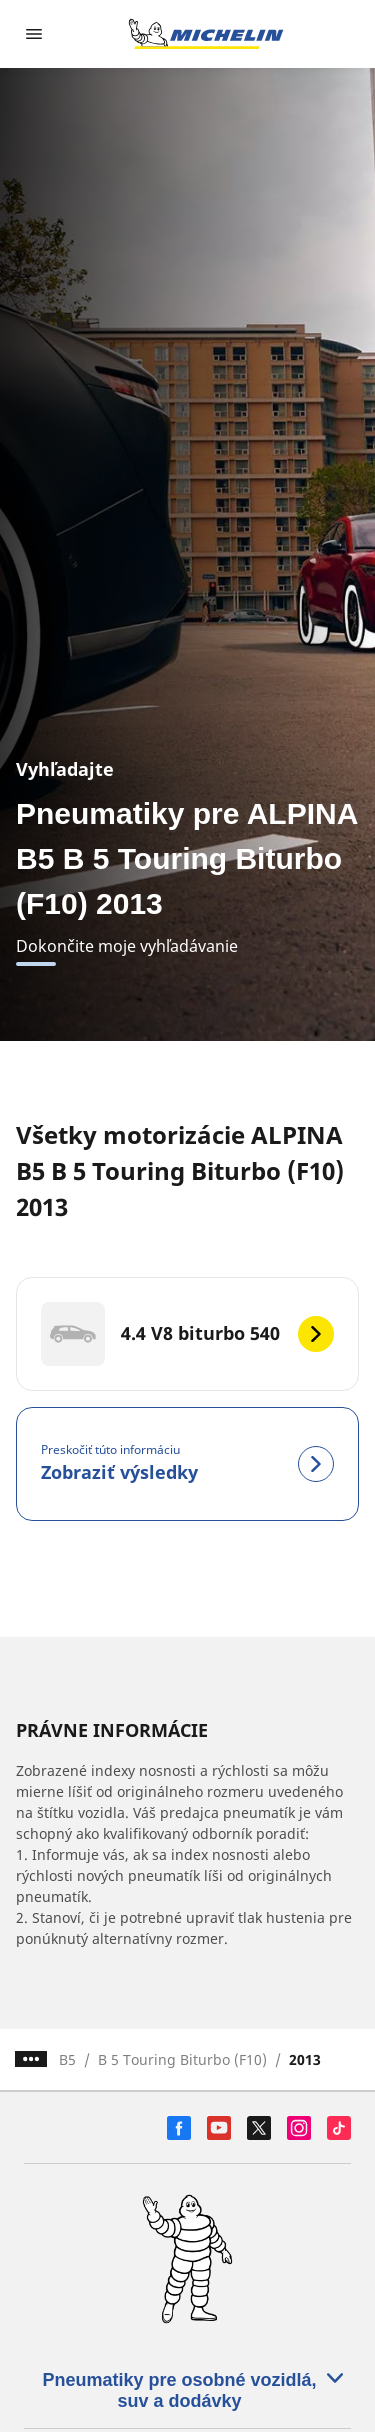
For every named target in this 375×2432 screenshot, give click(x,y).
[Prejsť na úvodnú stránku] (206, 34)
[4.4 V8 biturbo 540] (187, 1334)
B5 (67, 2059)
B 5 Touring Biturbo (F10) (182, 2059)
